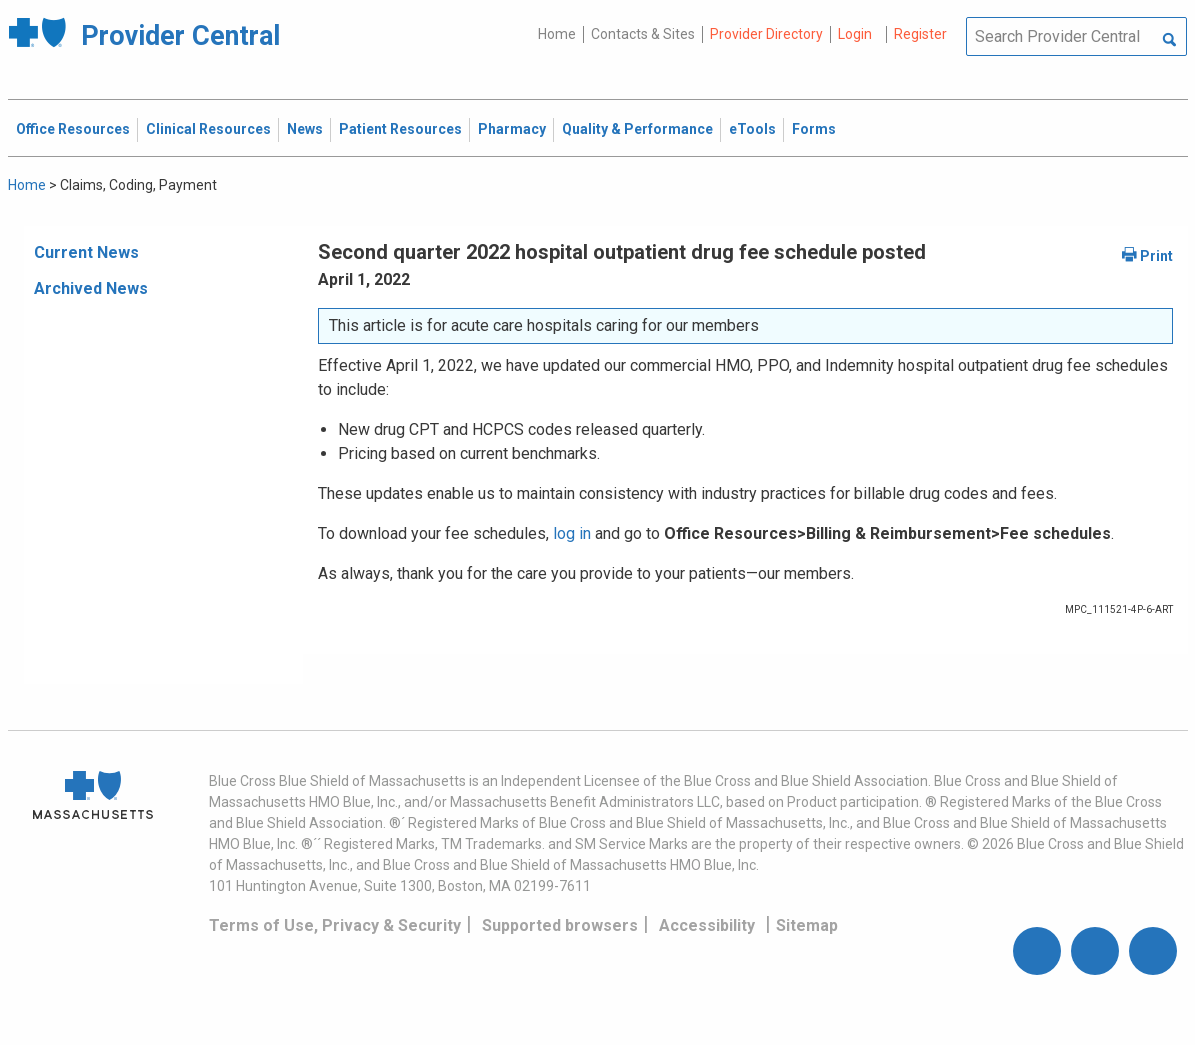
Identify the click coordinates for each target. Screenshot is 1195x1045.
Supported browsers (560, 925)
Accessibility (707, 925)
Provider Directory (766, 34)
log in (572, 533)
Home (557, 34)
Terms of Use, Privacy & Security (335, 925)
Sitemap (807, 925)
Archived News (91, 288)
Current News (86, 252)
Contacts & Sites (643, 34)
